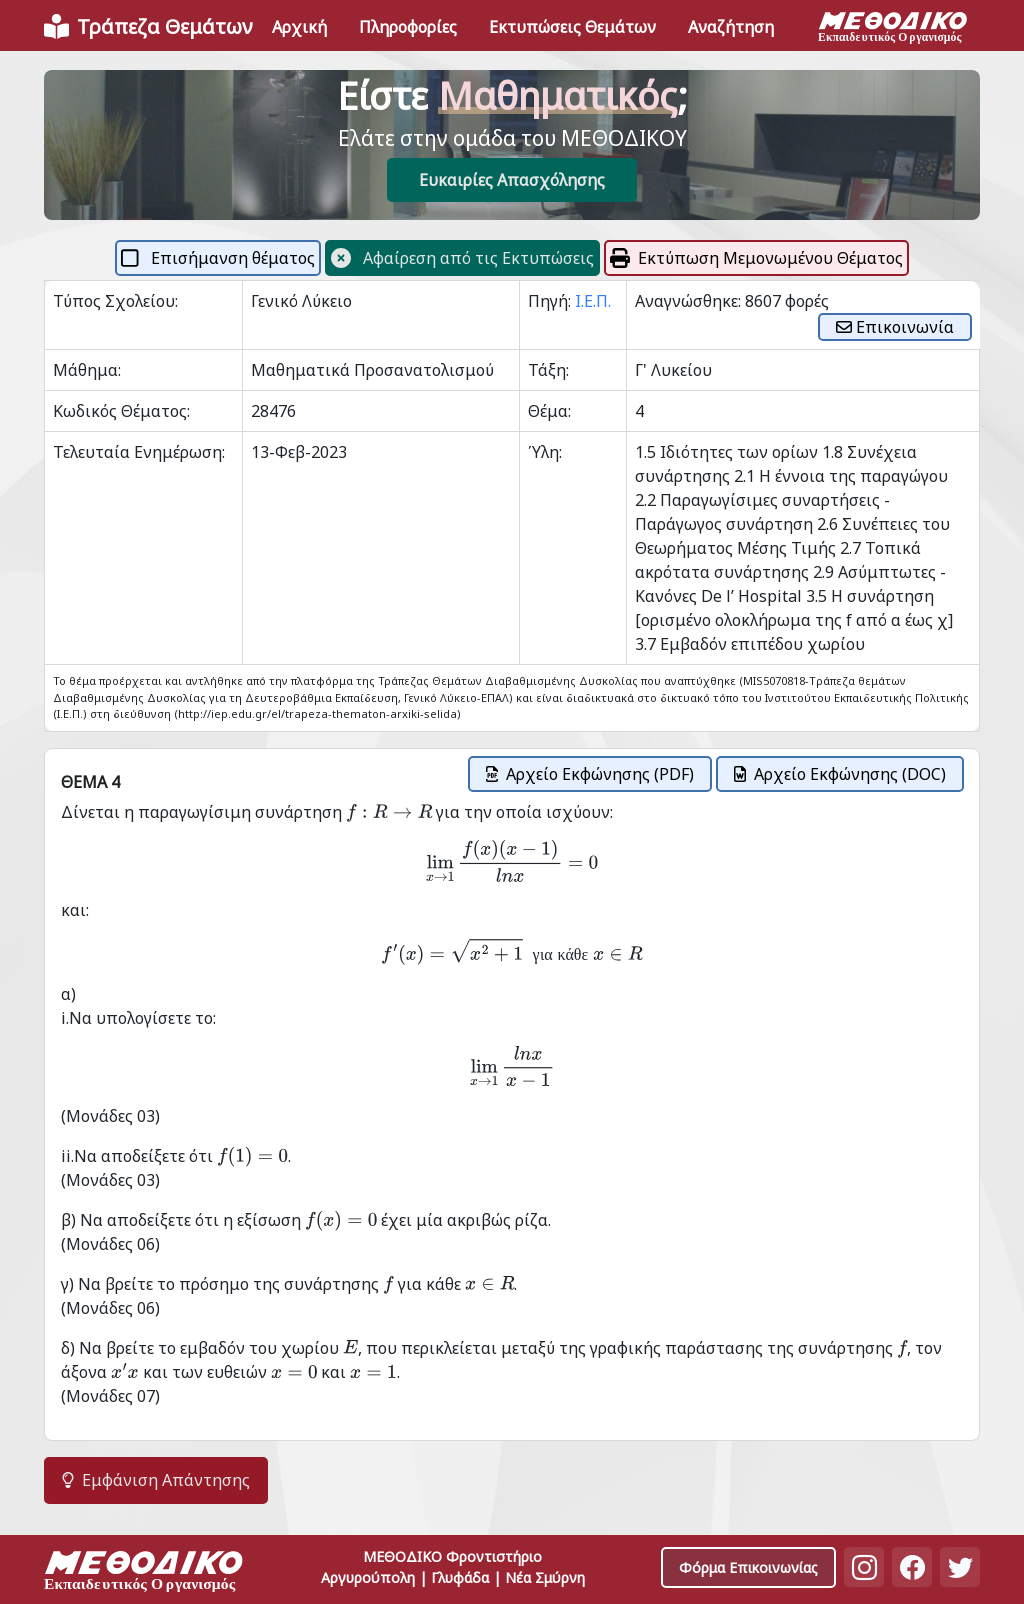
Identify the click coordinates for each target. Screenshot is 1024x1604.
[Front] (148, 27)
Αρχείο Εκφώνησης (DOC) (840, 774)
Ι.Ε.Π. (593, 301)
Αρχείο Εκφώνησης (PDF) (590, 774)
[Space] (144, 1573)
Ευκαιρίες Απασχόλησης (512, 180)
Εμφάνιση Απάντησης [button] (156, 1480)
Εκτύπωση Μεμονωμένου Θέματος (756, 258)
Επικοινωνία (895, 327)
